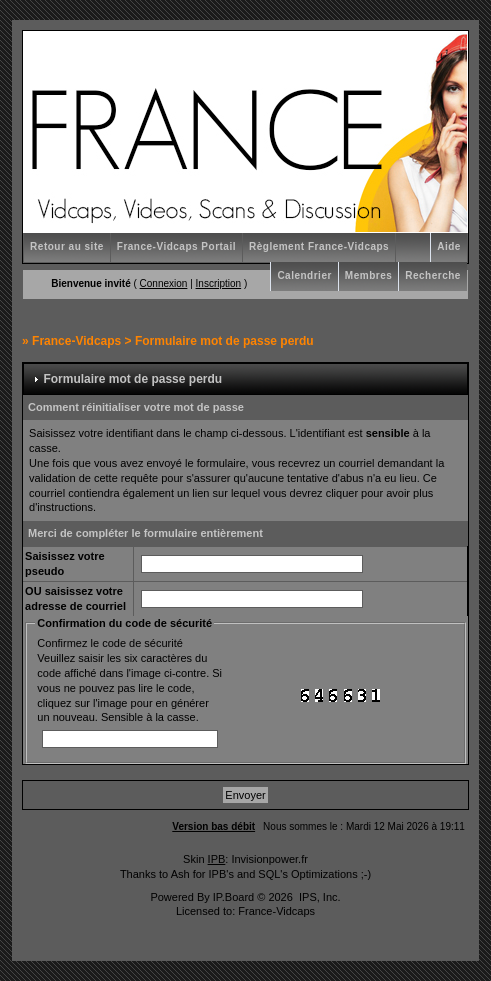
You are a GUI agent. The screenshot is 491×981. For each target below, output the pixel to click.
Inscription (219, 283)
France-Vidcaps (76, 341)
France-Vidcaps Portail (176, 246)
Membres (368, 275)
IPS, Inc (318, 897)
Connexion (164, 283)
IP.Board (233, 897)
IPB (217, 859)
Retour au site (67, 246)
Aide (449, 246)
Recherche (433, 275)
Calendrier (304, 275)
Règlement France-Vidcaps (319, 246)
